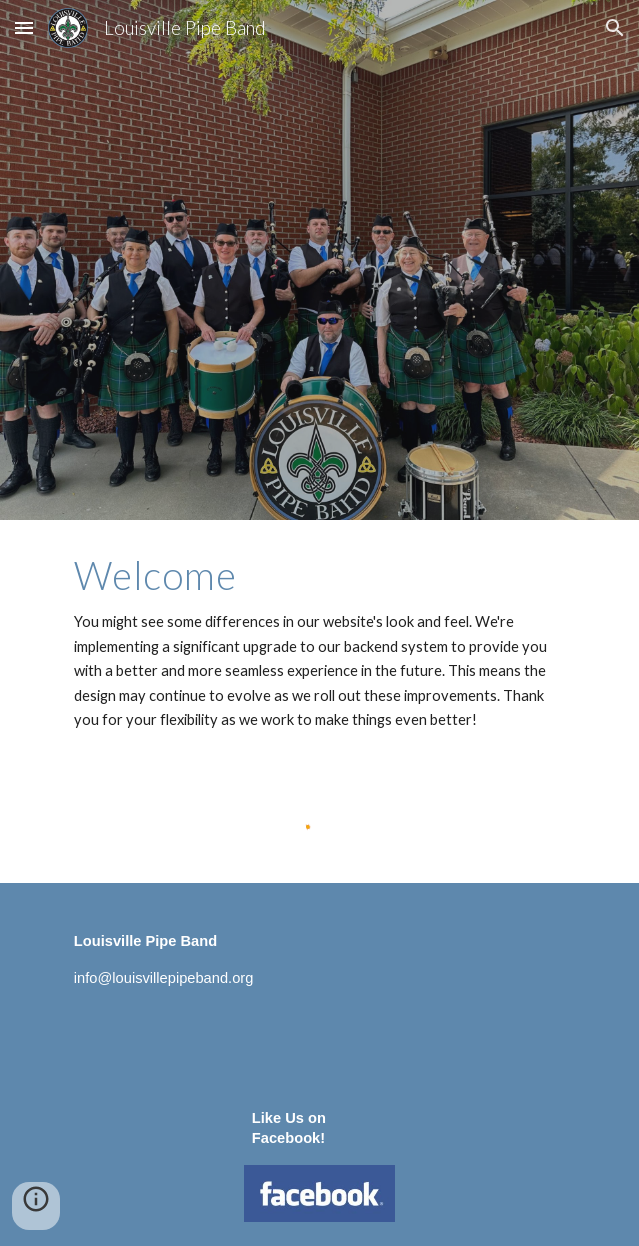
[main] (319, 642)
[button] (24, 27)
